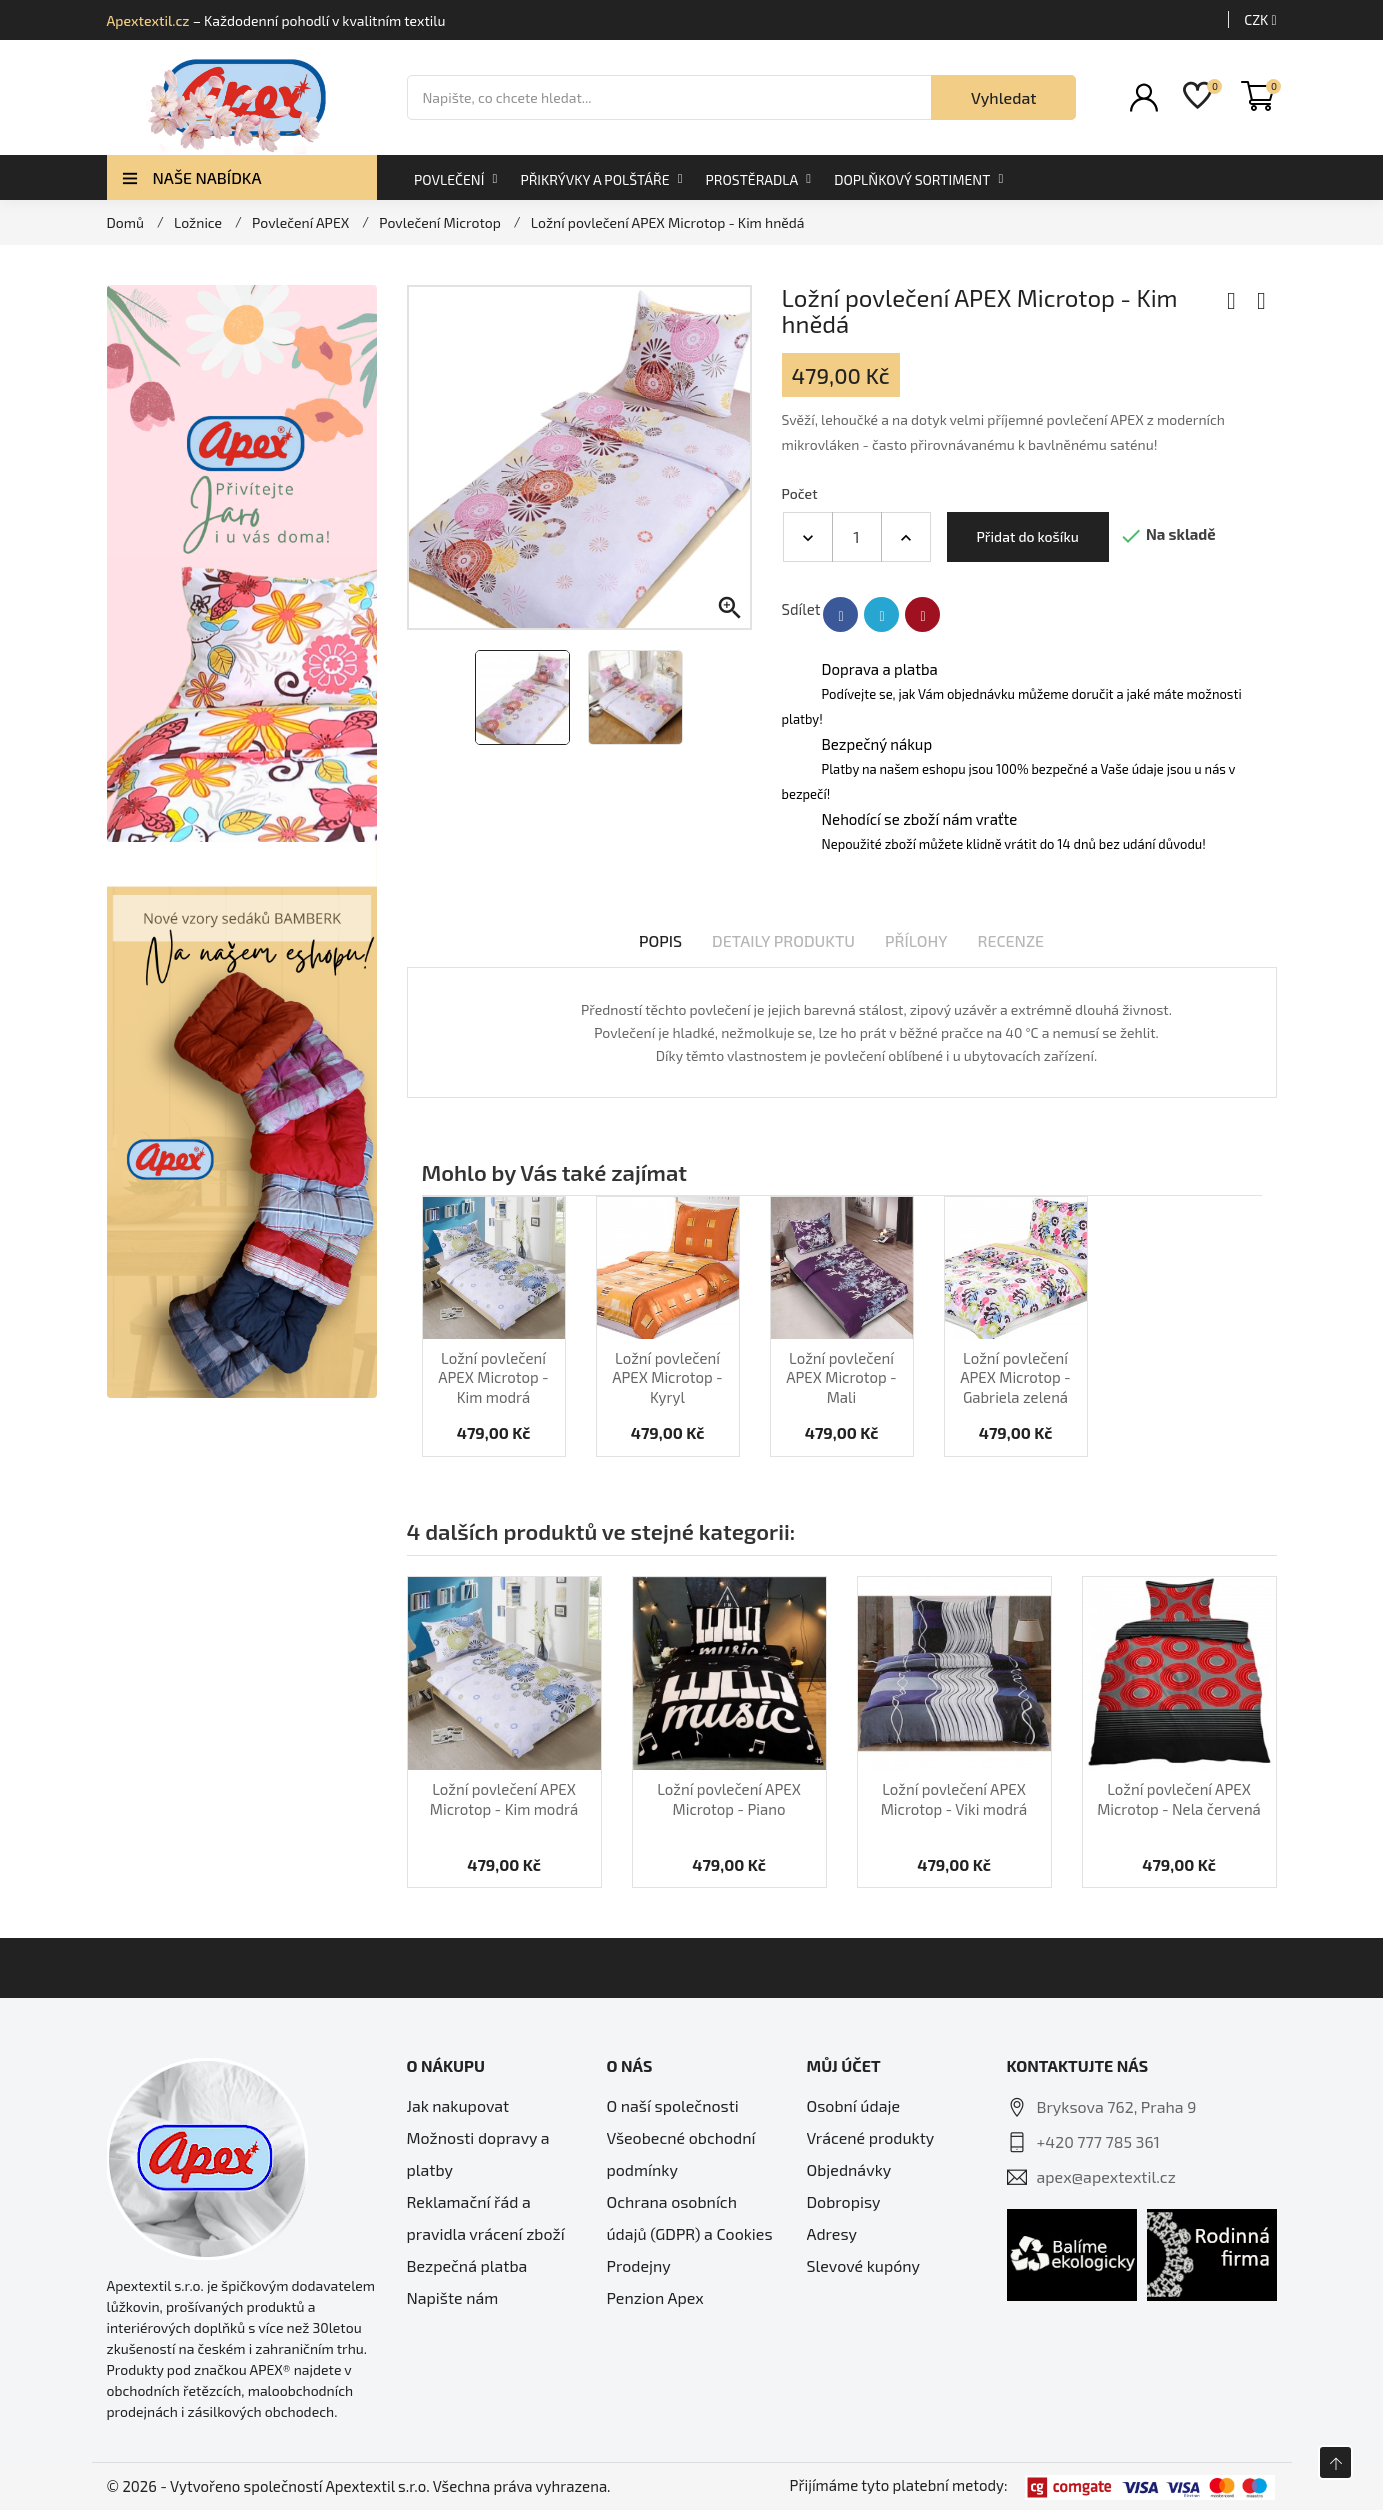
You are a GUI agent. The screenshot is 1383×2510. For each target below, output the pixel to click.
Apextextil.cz (148, 20)
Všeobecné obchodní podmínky (681, 2153)
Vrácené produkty (871, 2137)
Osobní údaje (854, 2105)
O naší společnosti (673, 2105)
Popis (660, 940)
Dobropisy (844, 2201)
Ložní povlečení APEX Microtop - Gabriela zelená (1015, 1377)
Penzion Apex (655, 2297)
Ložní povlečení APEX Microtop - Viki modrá (954, 1799)
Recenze (1011, 940)
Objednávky (849, 2169)
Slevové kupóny (864, 2265)
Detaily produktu (783, 940)
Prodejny (639, 2265)
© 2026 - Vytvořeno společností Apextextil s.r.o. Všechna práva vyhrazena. (359, 2486)
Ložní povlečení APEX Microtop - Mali (841, 1377)
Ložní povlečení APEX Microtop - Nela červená (1179, 1799)
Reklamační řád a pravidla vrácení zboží (486, 2217)
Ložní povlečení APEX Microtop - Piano (729, 1799)
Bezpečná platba (467, 2265)
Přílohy (916, 940)
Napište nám (453, 2297)
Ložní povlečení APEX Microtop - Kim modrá (493, 1377)
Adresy (832, 2233)
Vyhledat (1004, 97)
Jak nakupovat (458, 2105)
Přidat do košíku (1028, 536)
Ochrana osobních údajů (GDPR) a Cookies (690, 2217)
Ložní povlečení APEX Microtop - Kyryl (667, 1377)
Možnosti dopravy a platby (478, 2153)
